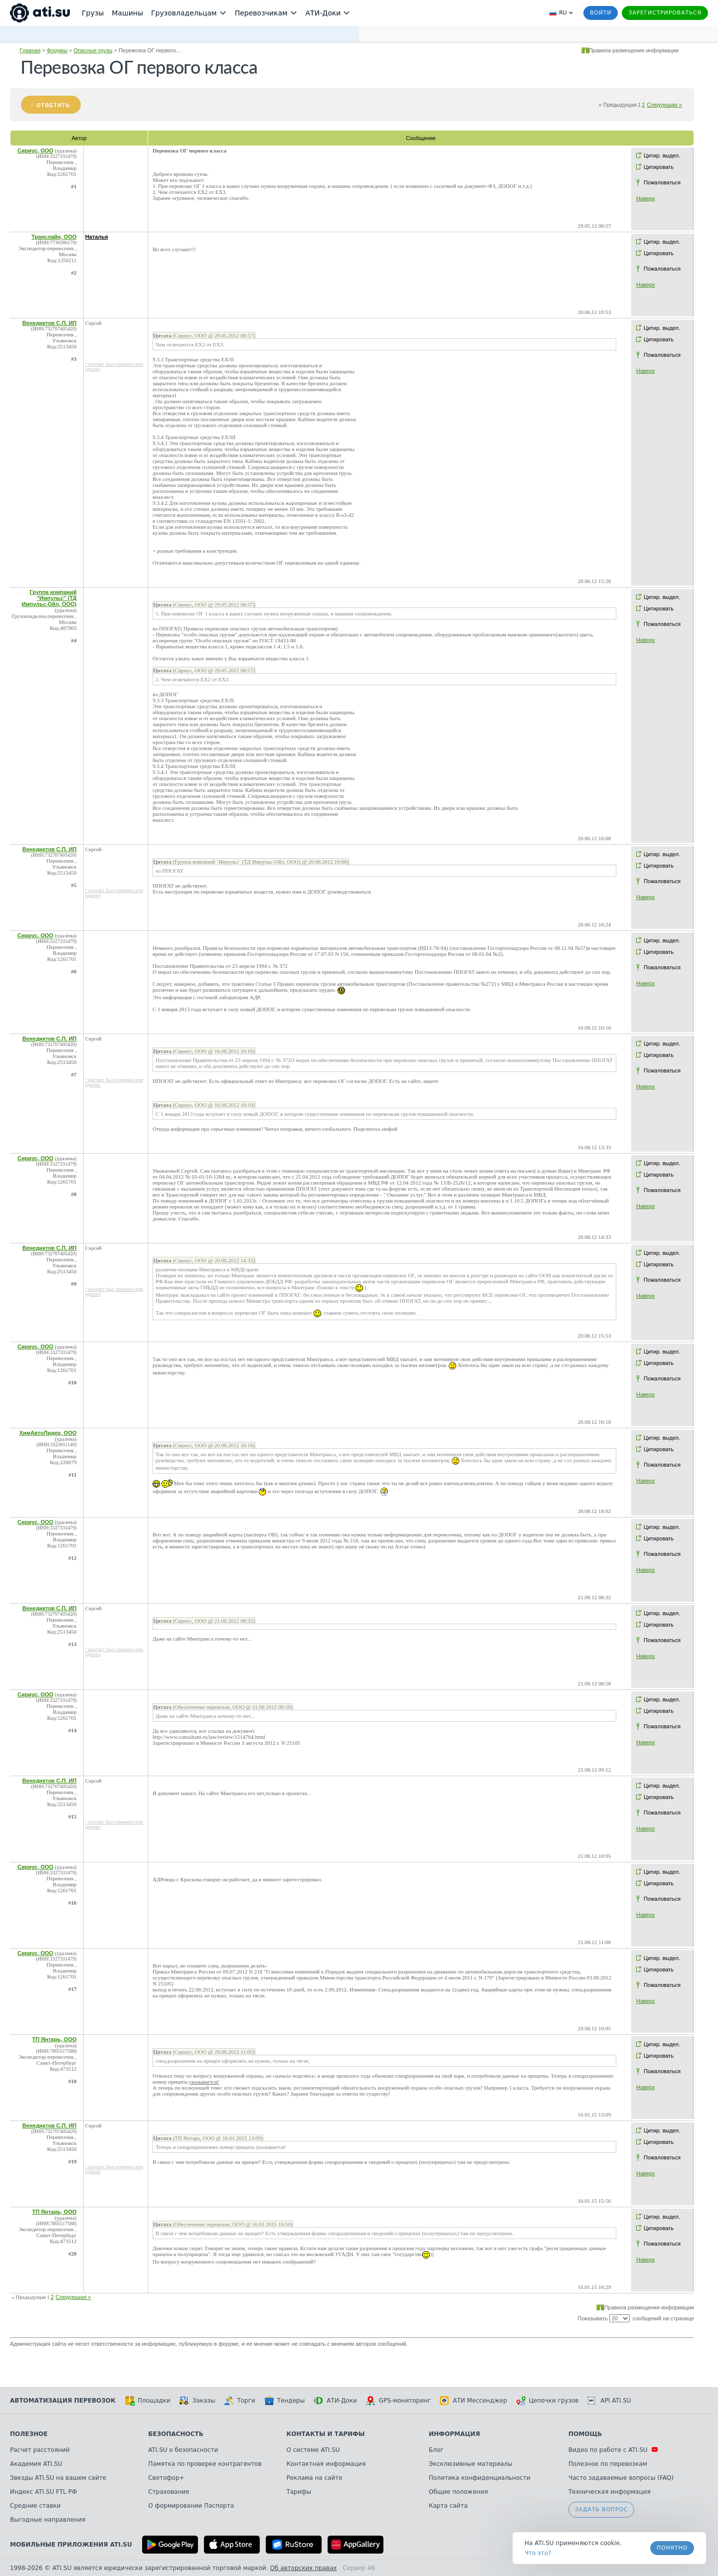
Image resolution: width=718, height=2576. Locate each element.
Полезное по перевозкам (607, 2463)
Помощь (585, 2433)
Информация (454, 2433)
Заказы (197, 2401)
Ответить (53, 105)
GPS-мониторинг (398, 2400)
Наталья (96, 237)
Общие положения (458, 2491)
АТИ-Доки (335, 2400)
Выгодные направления (47, 2519)
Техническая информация (609, 2491)
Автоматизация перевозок (63, 2400)
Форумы (57, 50)
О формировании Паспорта (191, 2505)
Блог (436, 2449)
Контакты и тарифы (325, 2433)
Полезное (28, 2433)
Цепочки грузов (547, 2401)
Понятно (672, 2548)
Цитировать (659, 167)
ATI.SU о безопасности (183, 2449)
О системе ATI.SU (313, 2449)
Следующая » (664, 105)
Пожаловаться (662, 182)
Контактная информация (325, 2463)
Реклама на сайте (314, 2477)
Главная (29, 50)
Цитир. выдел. (662, 155)
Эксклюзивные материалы (471, 2463)
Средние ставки (35, 2505)
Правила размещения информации (634, 50)
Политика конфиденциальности (480, 2477)
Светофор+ (166, 2477)
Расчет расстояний (40, 2449)
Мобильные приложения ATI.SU (71, 2544)
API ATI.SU (609, 2401)
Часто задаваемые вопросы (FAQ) (621, 2477)
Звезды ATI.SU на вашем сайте (58, 2477)
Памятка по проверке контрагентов (205, 2463)
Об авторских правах (303, 2568)
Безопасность (175, 2433)
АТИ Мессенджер (473, 2400)
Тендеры (284, 2401)
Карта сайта (448, 2505)
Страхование (168, 2491)
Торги (239, 2401)
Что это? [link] (538, 2553)
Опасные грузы (93, 50)
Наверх (645, 198)
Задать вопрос (601, 2509)
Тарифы (298, 2491)
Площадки (148, 2401)
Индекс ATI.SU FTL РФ (43, 2491)
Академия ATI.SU (36, 2463)
